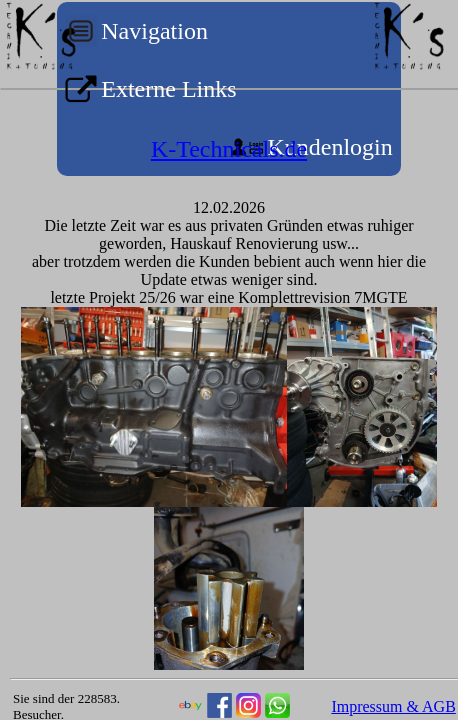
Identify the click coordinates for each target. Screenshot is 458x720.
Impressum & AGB (393, 706)
